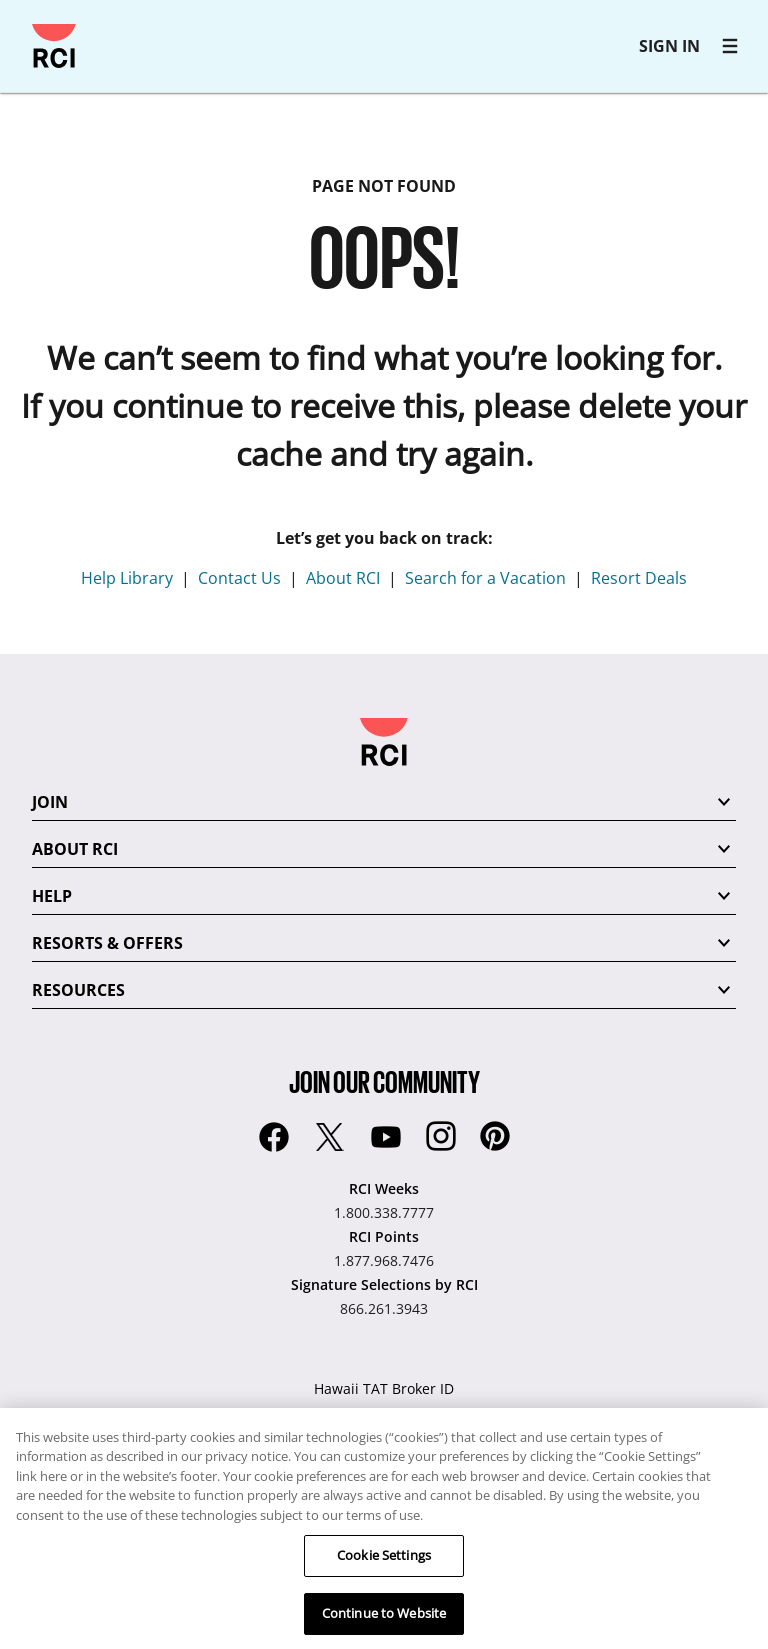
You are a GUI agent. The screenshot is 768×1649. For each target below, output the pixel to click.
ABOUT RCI (75, 849)
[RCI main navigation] (730, 46)
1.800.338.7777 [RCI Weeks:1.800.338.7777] (384, 1212)
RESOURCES (78, 990)
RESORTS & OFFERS (107, 943)
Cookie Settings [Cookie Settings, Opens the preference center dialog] (384, 1561)
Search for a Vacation (485, 578)
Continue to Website (384, 1619)
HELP (52, 896)
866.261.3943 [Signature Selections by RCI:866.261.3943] (384, 1308)
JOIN (50, 802)
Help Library (127, 578)
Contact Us (239, 578)
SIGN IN (669, 46)
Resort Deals (639, 578)
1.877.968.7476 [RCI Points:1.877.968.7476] (384, 1260)
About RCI (343, 578)
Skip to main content (24, 24)
